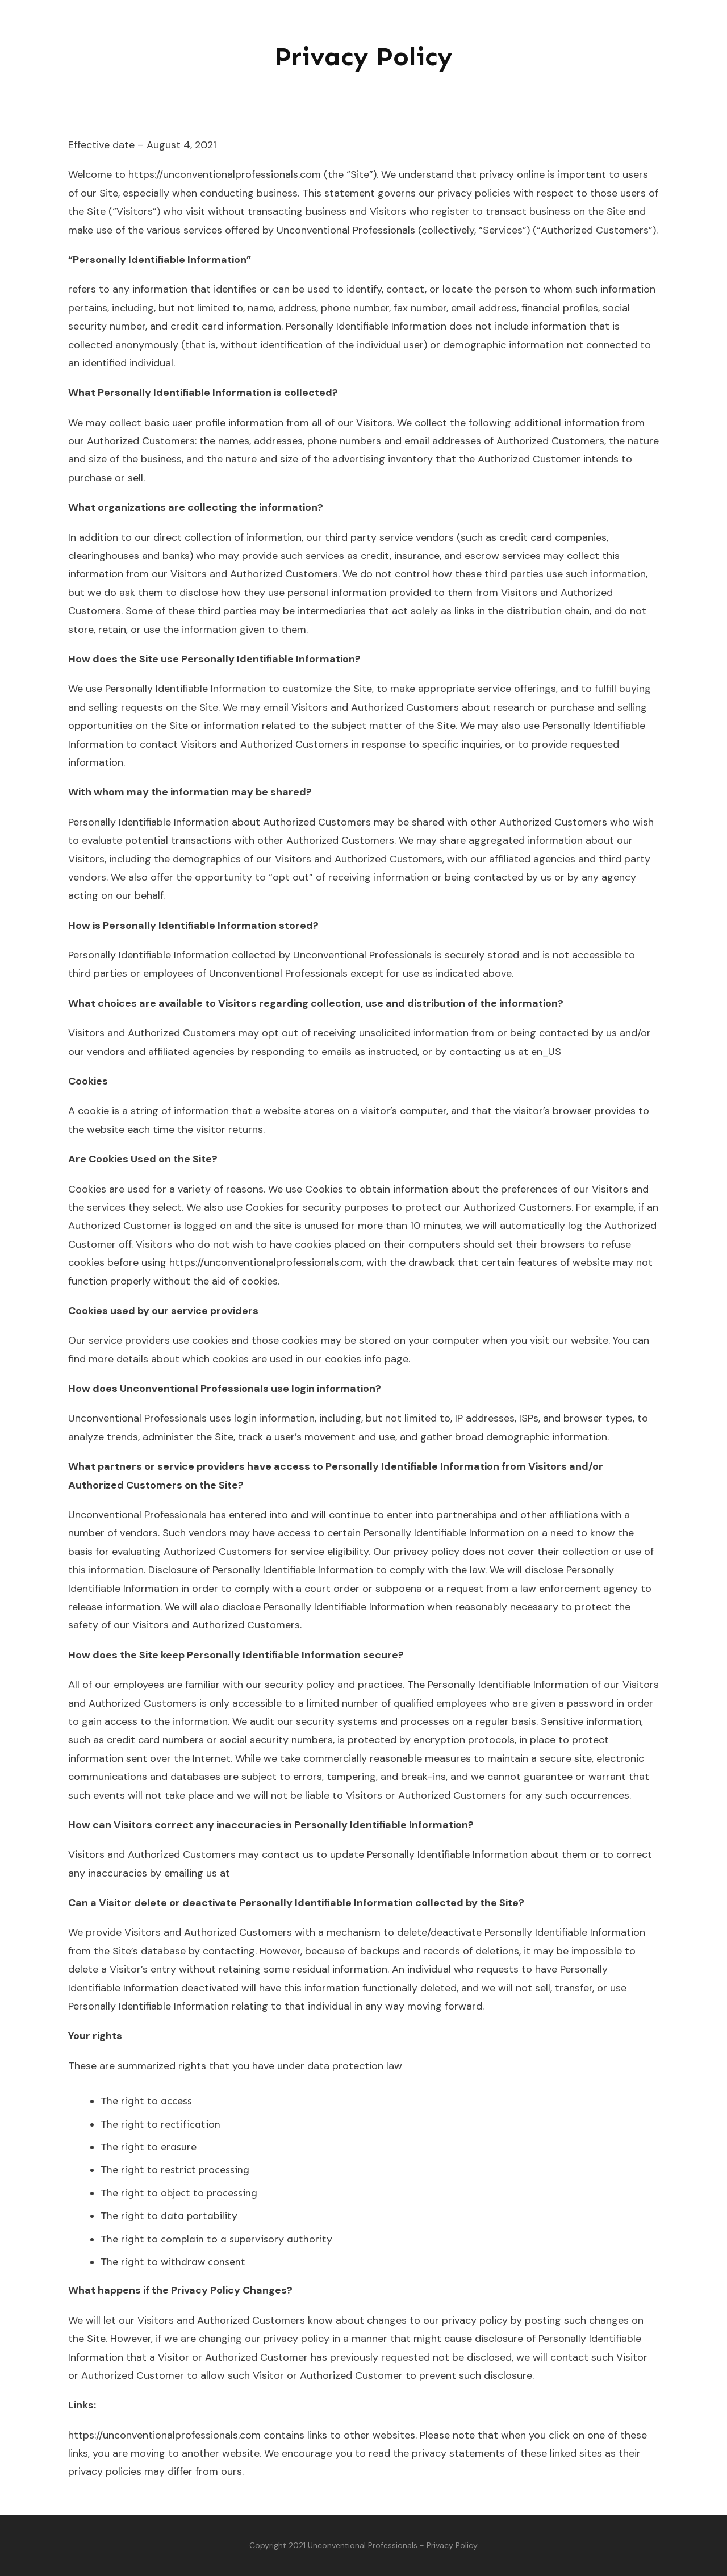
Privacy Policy (363, 56)
